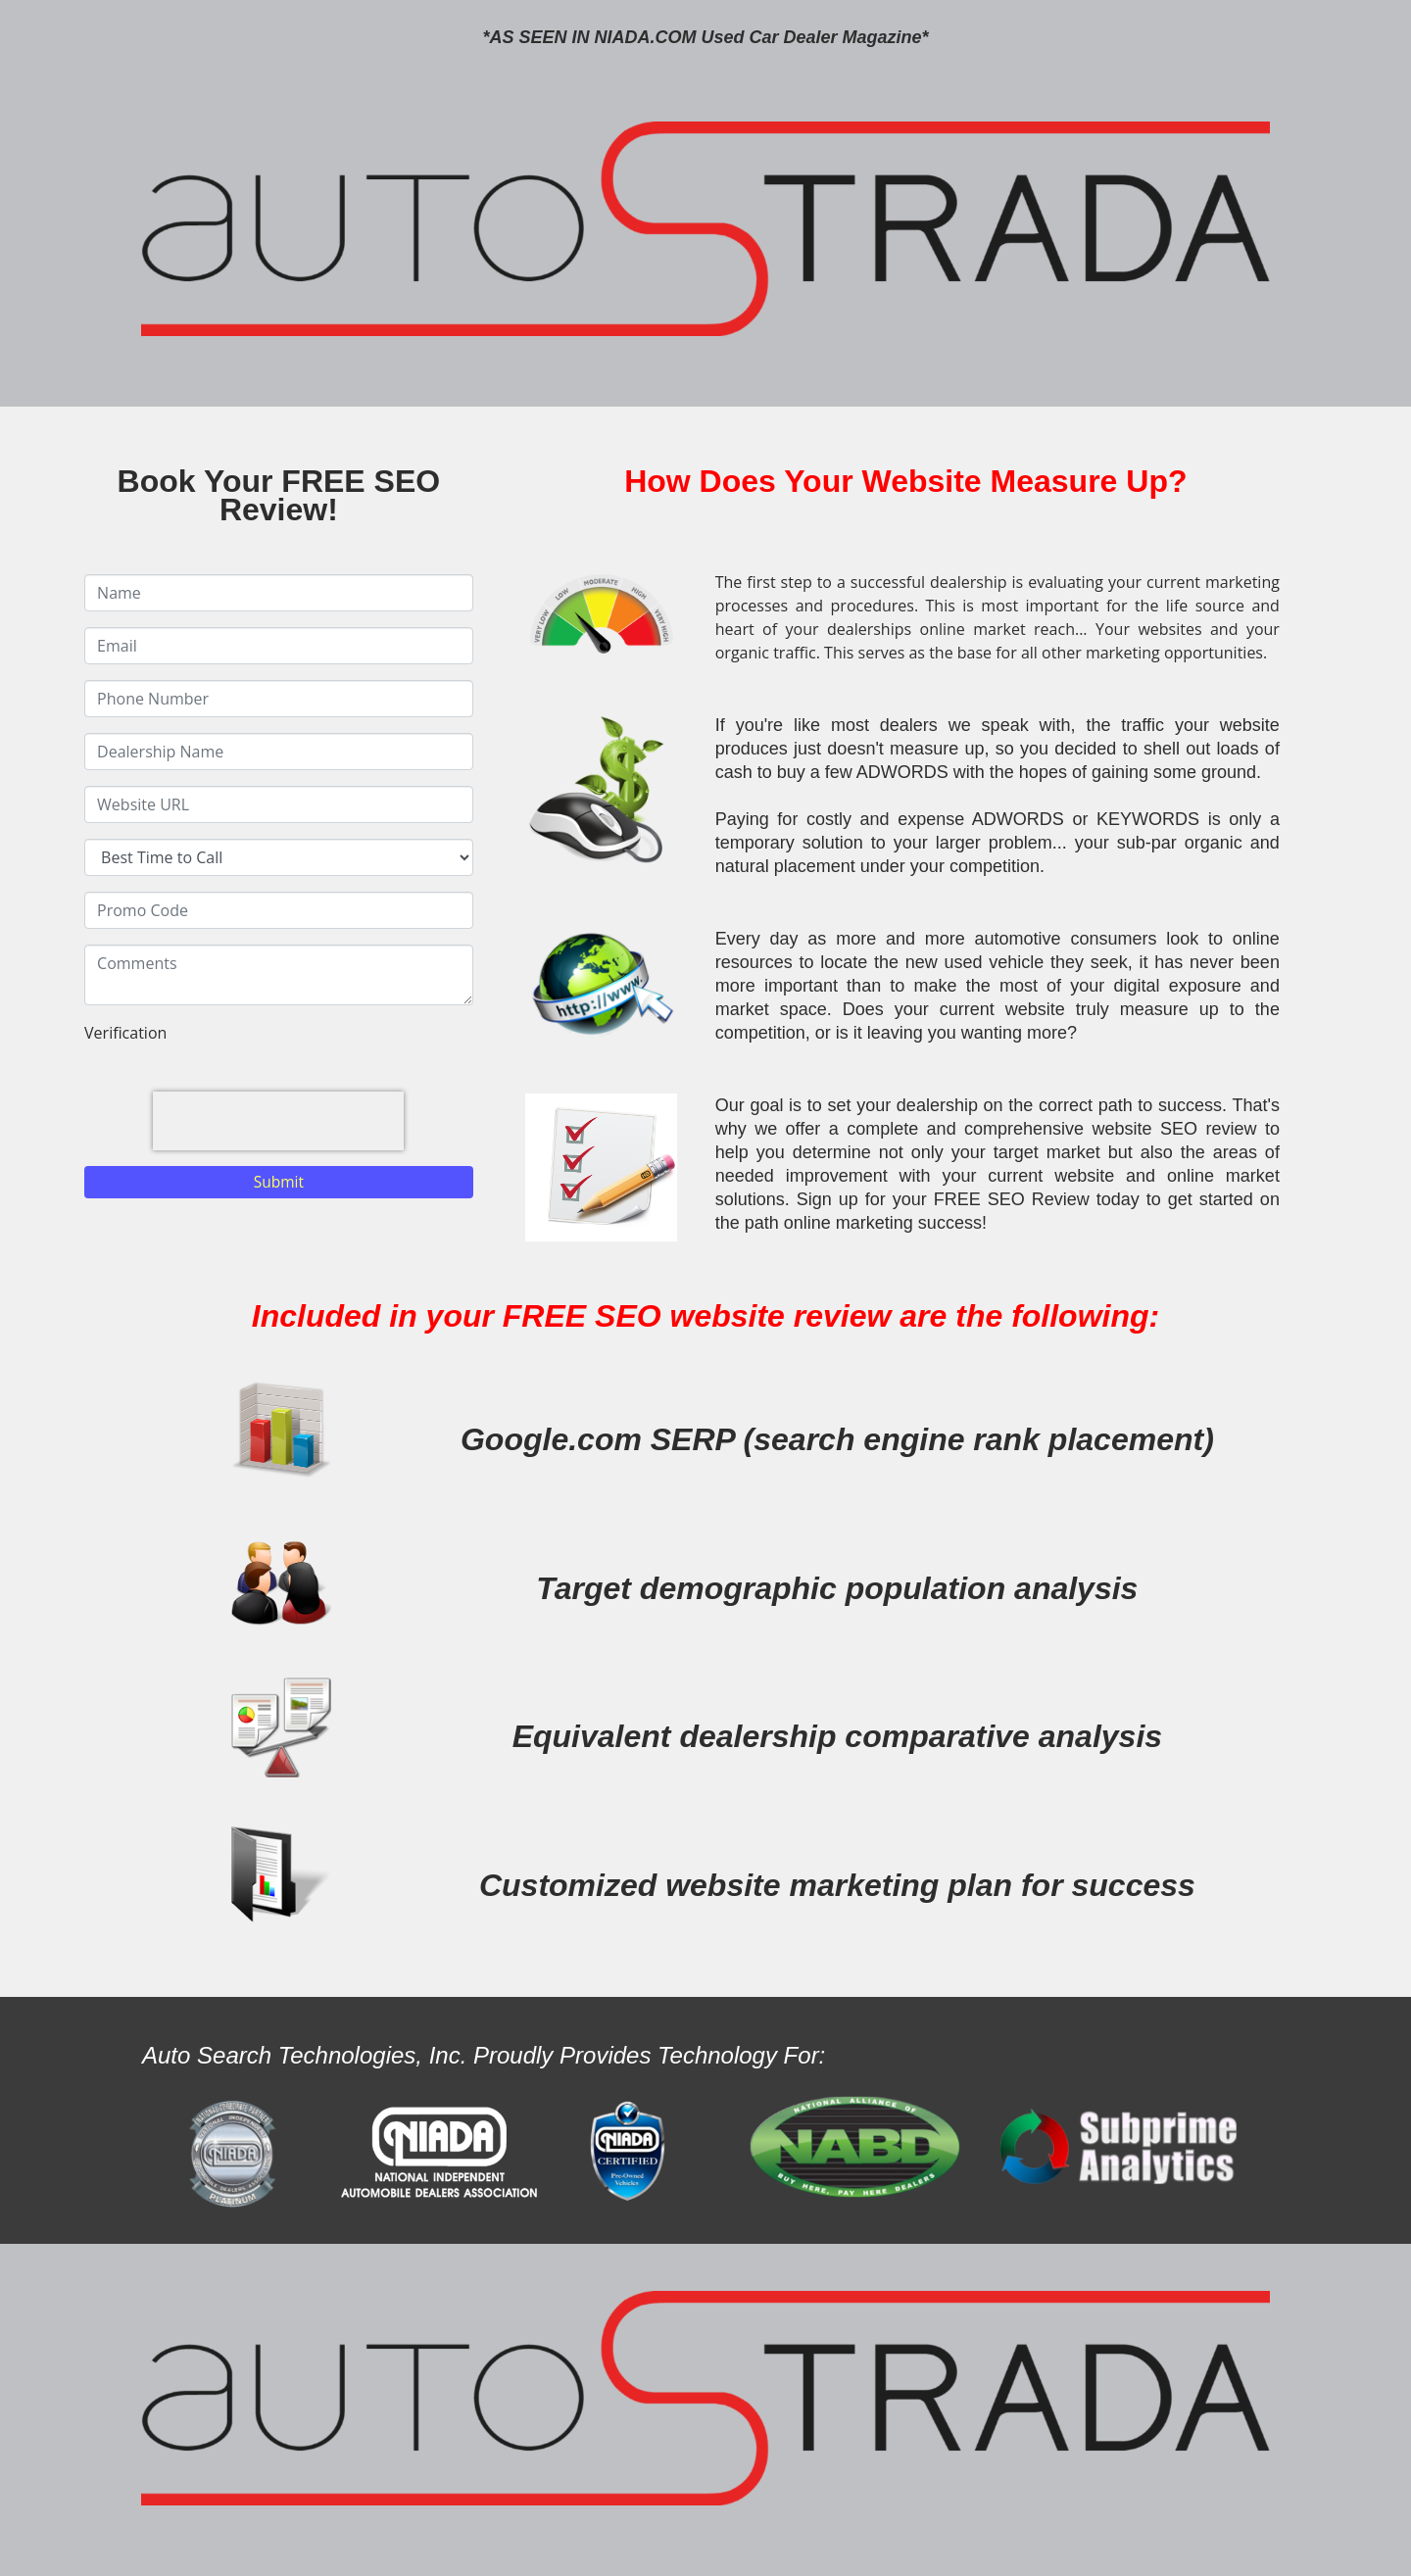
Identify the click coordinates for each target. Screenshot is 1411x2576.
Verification (125, 1033)
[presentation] (278, 1121)
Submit (279, 1181)
